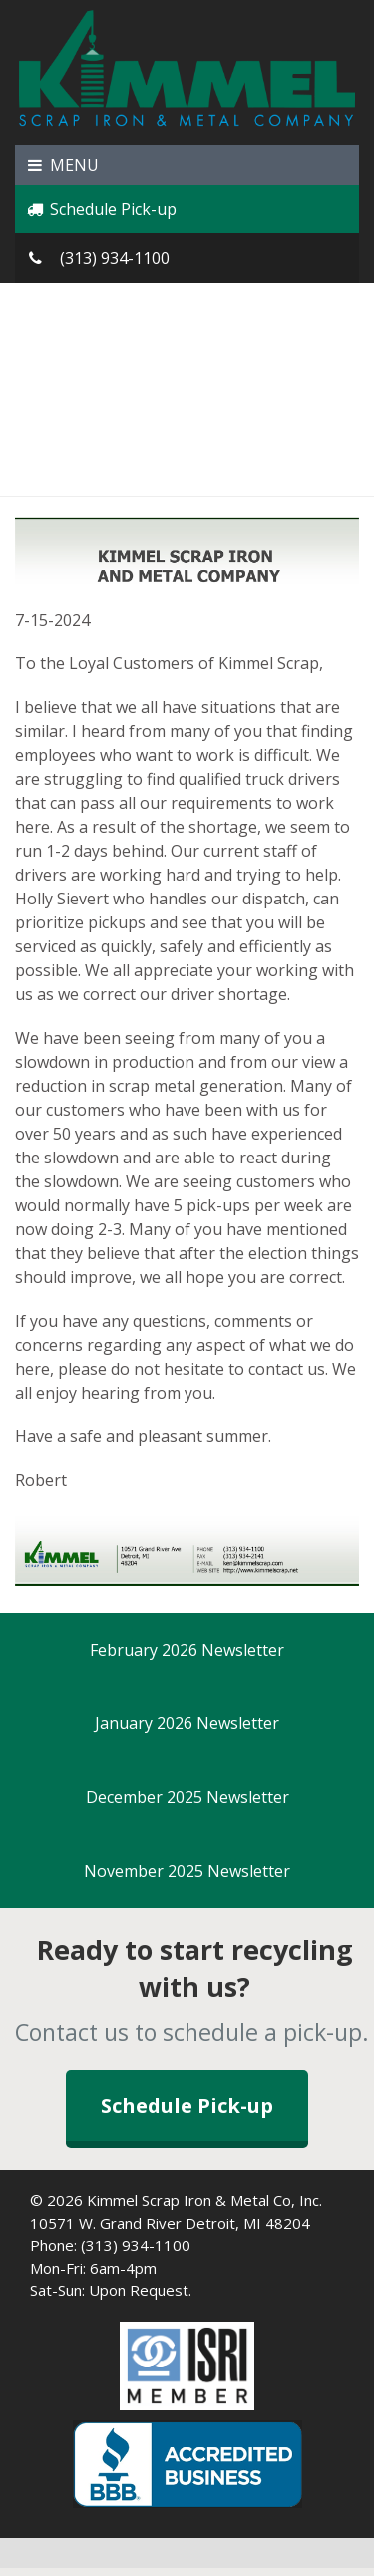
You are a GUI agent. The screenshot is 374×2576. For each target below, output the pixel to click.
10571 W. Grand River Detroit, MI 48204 (170, 2223)
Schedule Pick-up (101, 209)
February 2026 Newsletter (187, 1650)
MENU (62, 165)
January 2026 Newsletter (187, 1723)
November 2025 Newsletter (187, 1871)
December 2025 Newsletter (187, 1797)
